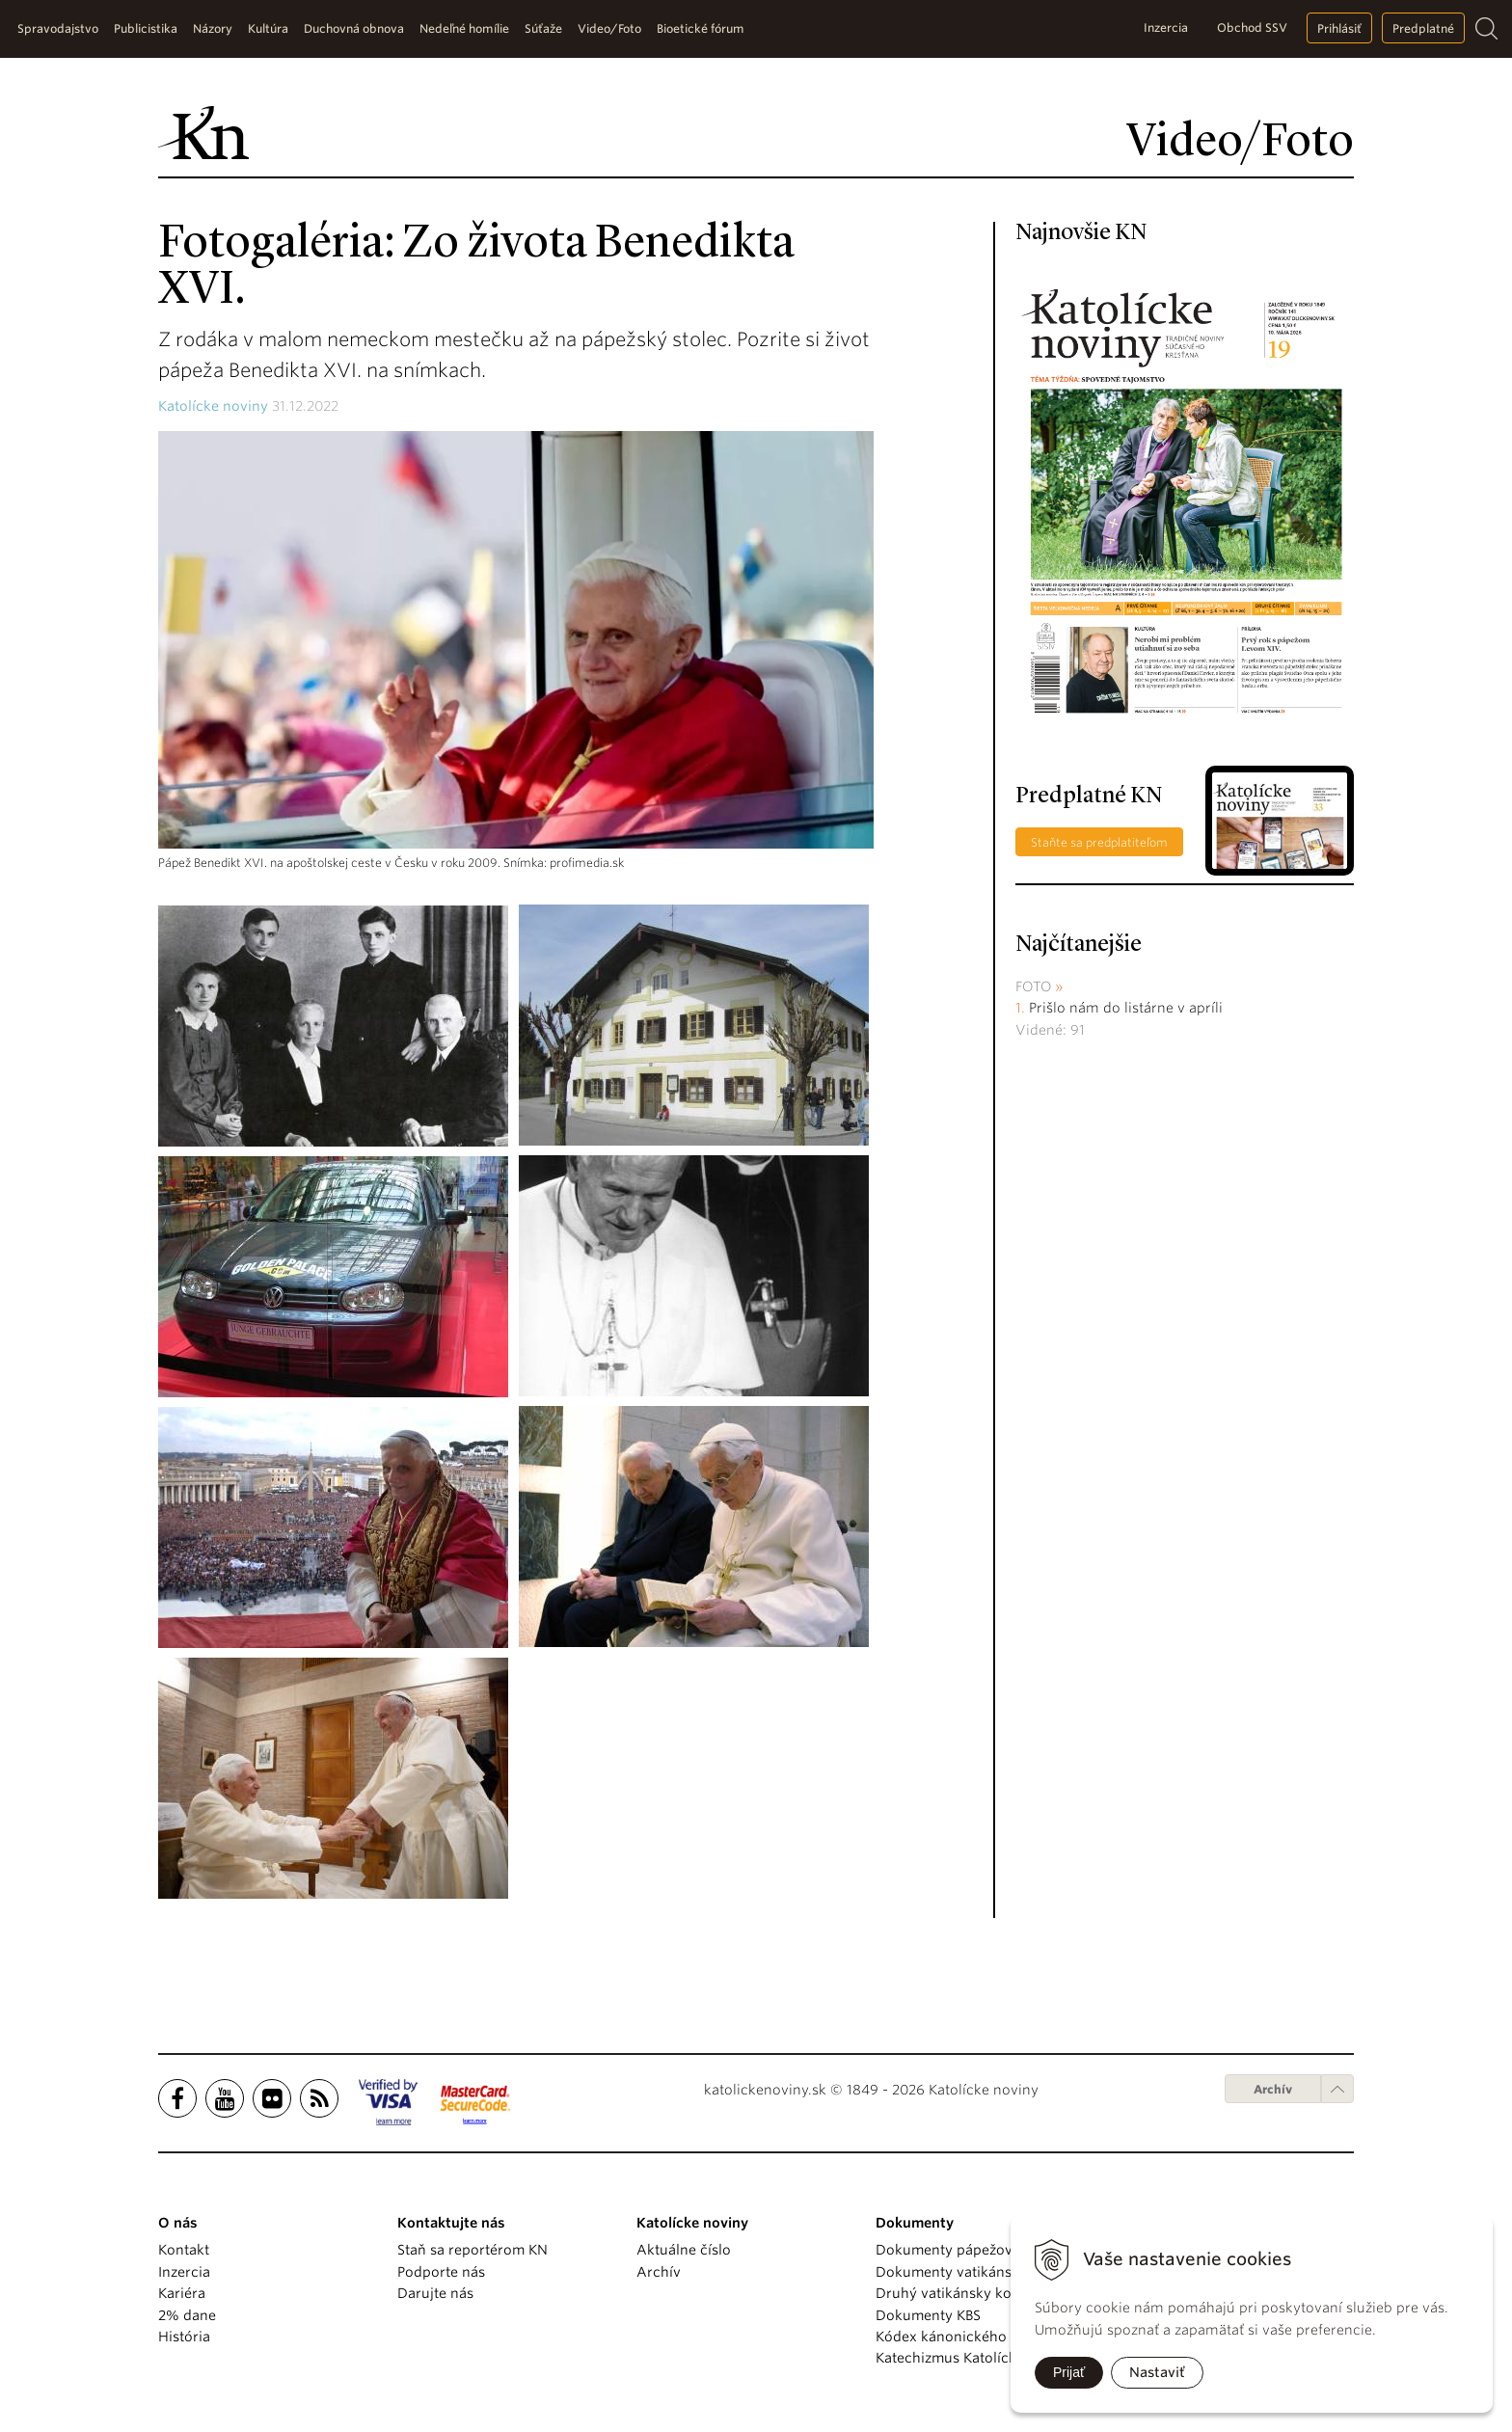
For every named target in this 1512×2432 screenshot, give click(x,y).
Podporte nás (441, 2272)
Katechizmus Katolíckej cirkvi (972, 2357)
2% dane (187, 2315)
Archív (1273, 2089)
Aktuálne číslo (683, 2249)
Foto (1033, 986)
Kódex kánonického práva (962, 2336)
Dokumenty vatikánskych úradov (985, 2272)
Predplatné (1423, 28)
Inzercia (1166, 27)
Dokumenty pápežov (944, 2249)
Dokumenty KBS (928, 2315)
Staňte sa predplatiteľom (1099, 842)
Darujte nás (435, 2293)
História (184, 2336)
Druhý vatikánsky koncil (956, 2293)
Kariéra (181, 2293)
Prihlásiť (1339, 28)
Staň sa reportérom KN (472, 2249)
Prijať (1069, 2372)
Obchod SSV (1252, 27)
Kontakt (183, 2249)
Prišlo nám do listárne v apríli (1126, 1007)
